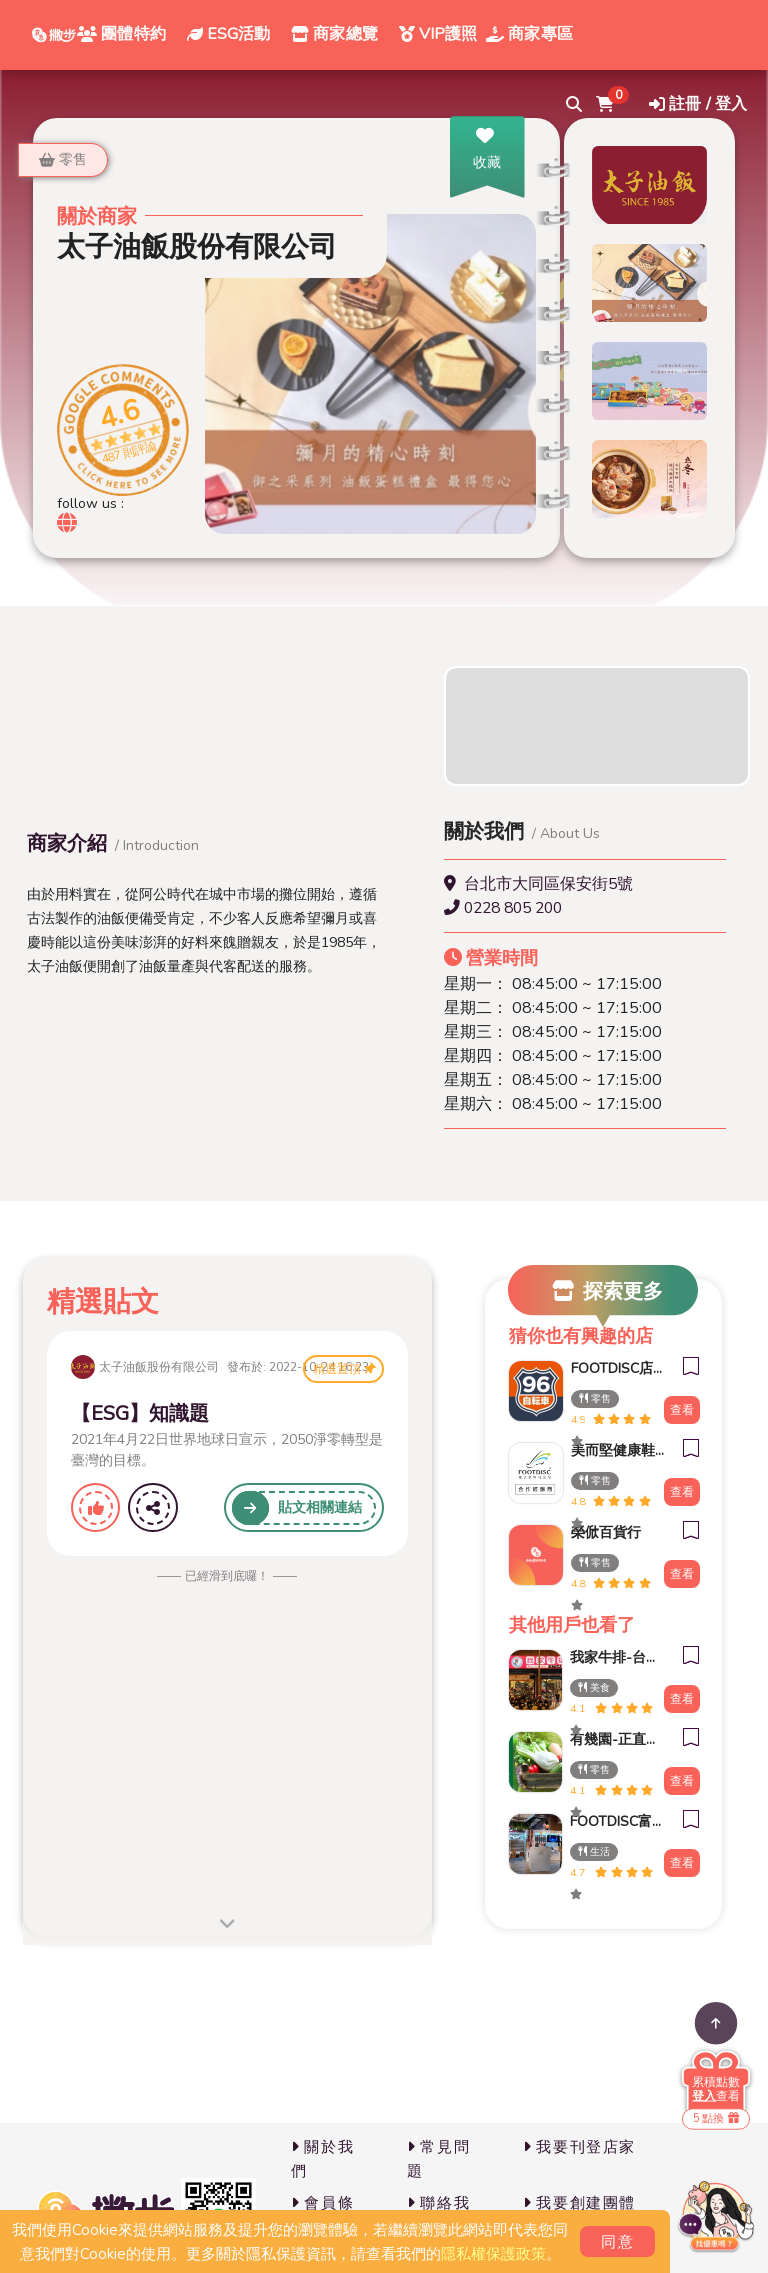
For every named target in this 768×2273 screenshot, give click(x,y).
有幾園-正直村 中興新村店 (612, 1739)
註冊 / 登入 (698, 104)
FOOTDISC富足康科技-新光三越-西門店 (612, 1821)
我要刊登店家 (579, 2147)
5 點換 (716, 2118)
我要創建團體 (579, 2203)
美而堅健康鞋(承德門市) (613, 1450)
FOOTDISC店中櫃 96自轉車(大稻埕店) (613, 1368)
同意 (617, 2242)
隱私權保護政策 (493, 2254)
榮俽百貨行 (606, 1532)
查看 (682, 1410)
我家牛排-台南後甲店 (612, 1657)
